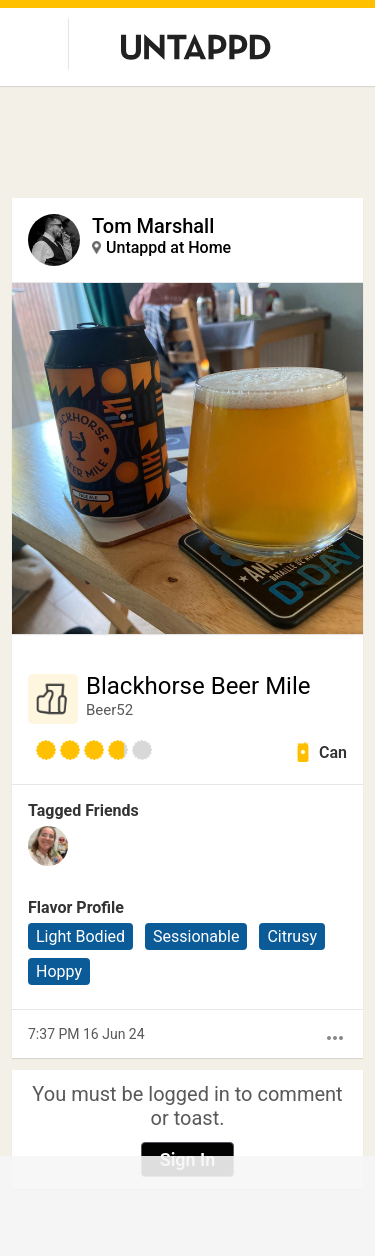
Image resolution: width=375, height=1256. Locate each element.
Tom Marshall (153, 226)
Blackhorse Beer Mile (198, 686)
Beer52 (109, 710)
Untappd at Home (168, 247)
